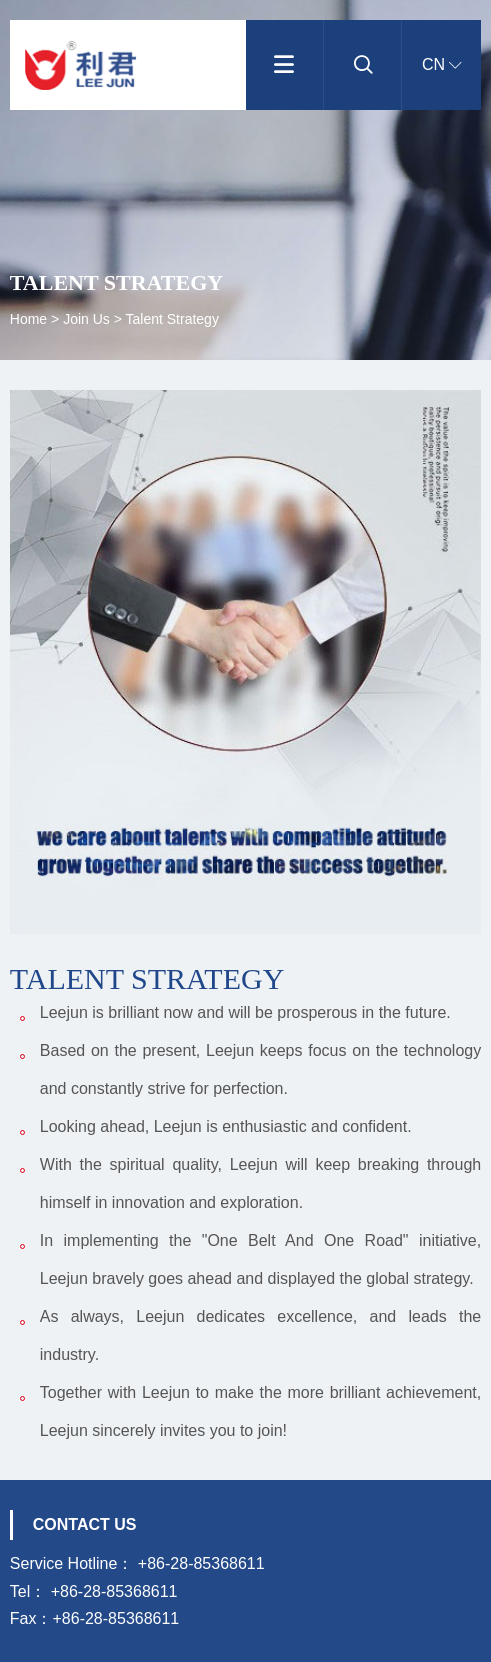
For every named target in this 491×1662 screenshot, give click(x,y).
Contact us (85, 1524)
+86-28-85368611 (201, 1563)
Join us (86, 319)
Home (30, 319)
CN (442, 64)
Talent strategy (172, 319)
